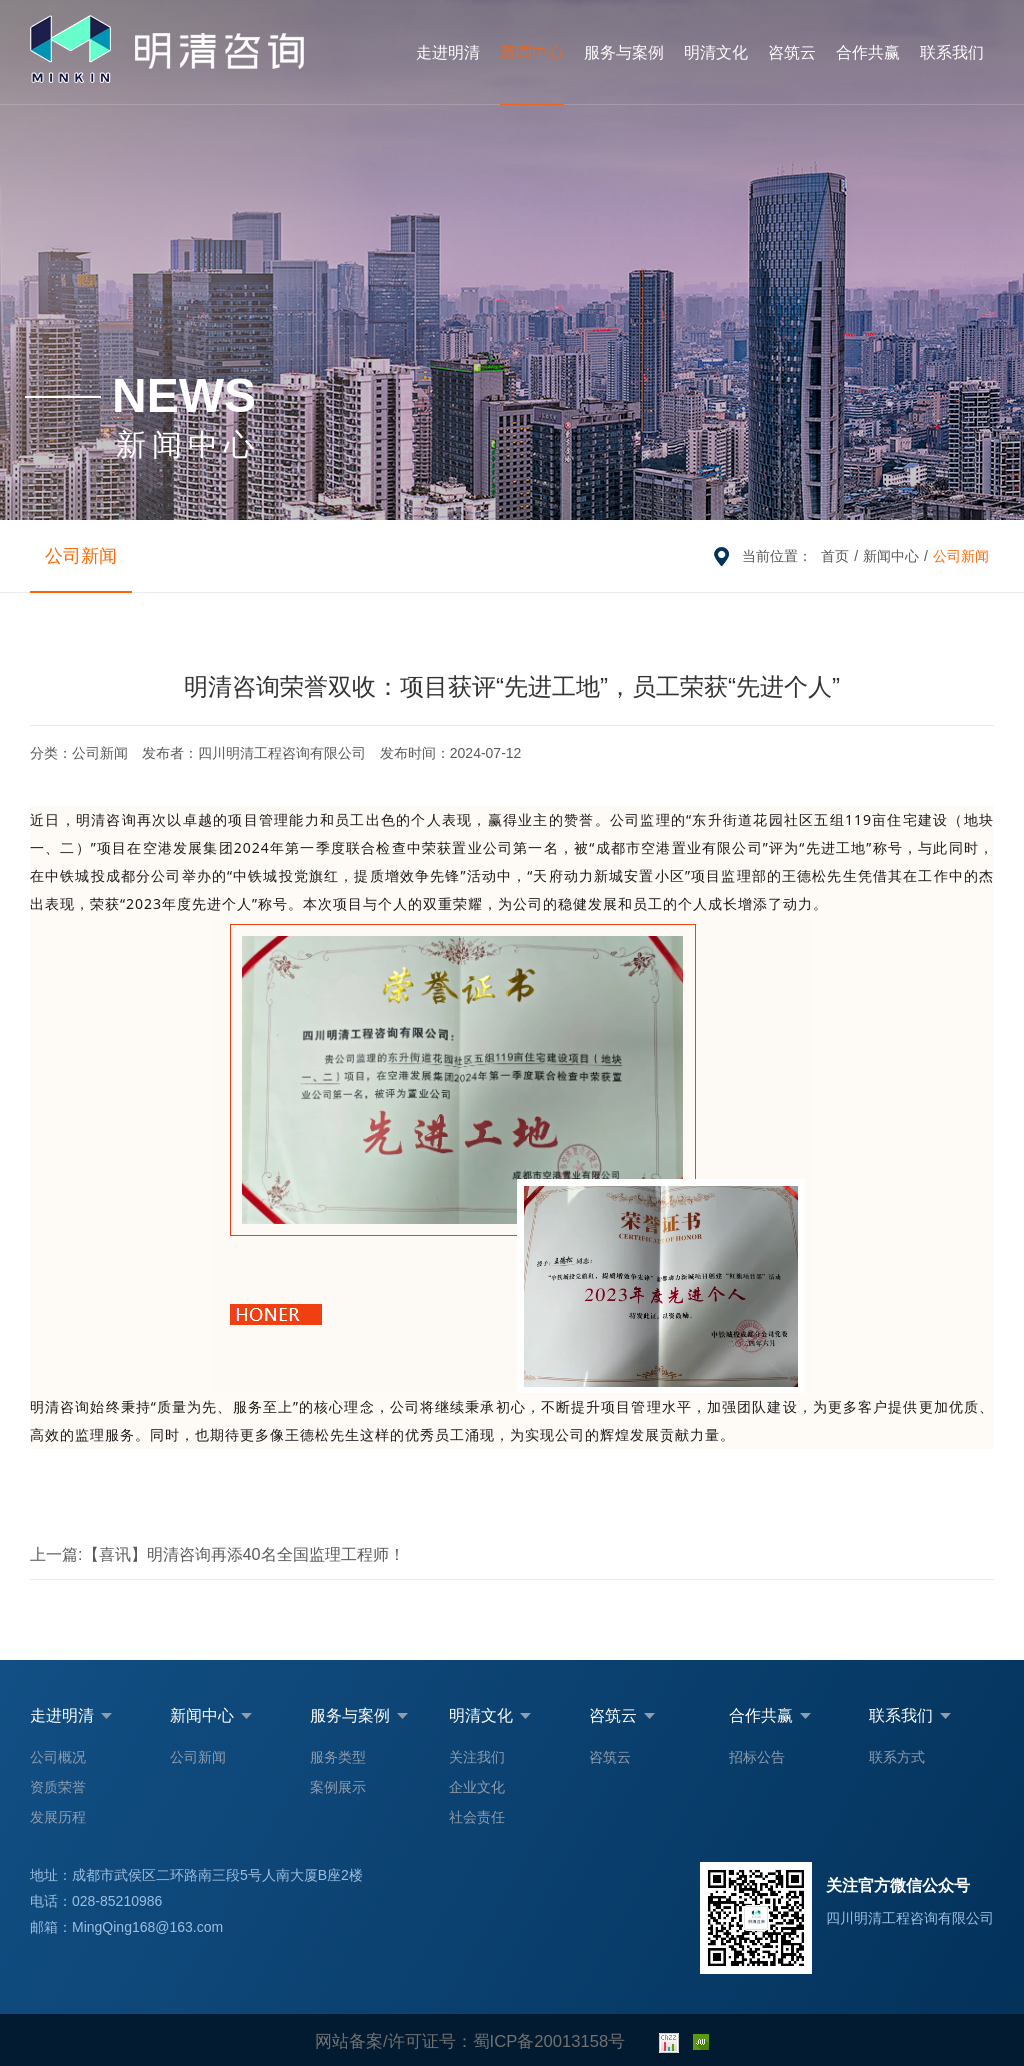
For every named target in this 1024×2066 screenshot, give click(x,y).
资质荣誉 (58, 1787)
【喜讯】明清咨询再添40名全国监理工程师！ (193, 1554)
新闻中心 (532, 52)
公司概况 (58, 1757)
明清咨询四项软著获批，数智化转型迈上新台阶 (824, 1554)
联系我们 (952, 52)
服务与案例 (624, 52)
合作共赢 (868, 52)
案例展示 (338, 1787)
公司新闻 (70, 555)
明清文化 (716, 52)
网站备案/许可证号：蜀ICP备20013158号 (470, 2040)
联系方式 (897, 1757)
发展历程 (58, 1817)
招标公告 (757, 1757)
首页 (835, 556)
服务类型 (338, 1757)
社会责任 (477, 1817)
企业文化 (477, 1787)
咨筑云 (792, 52)
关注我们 (477, 1757)
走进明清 (448, 52)
